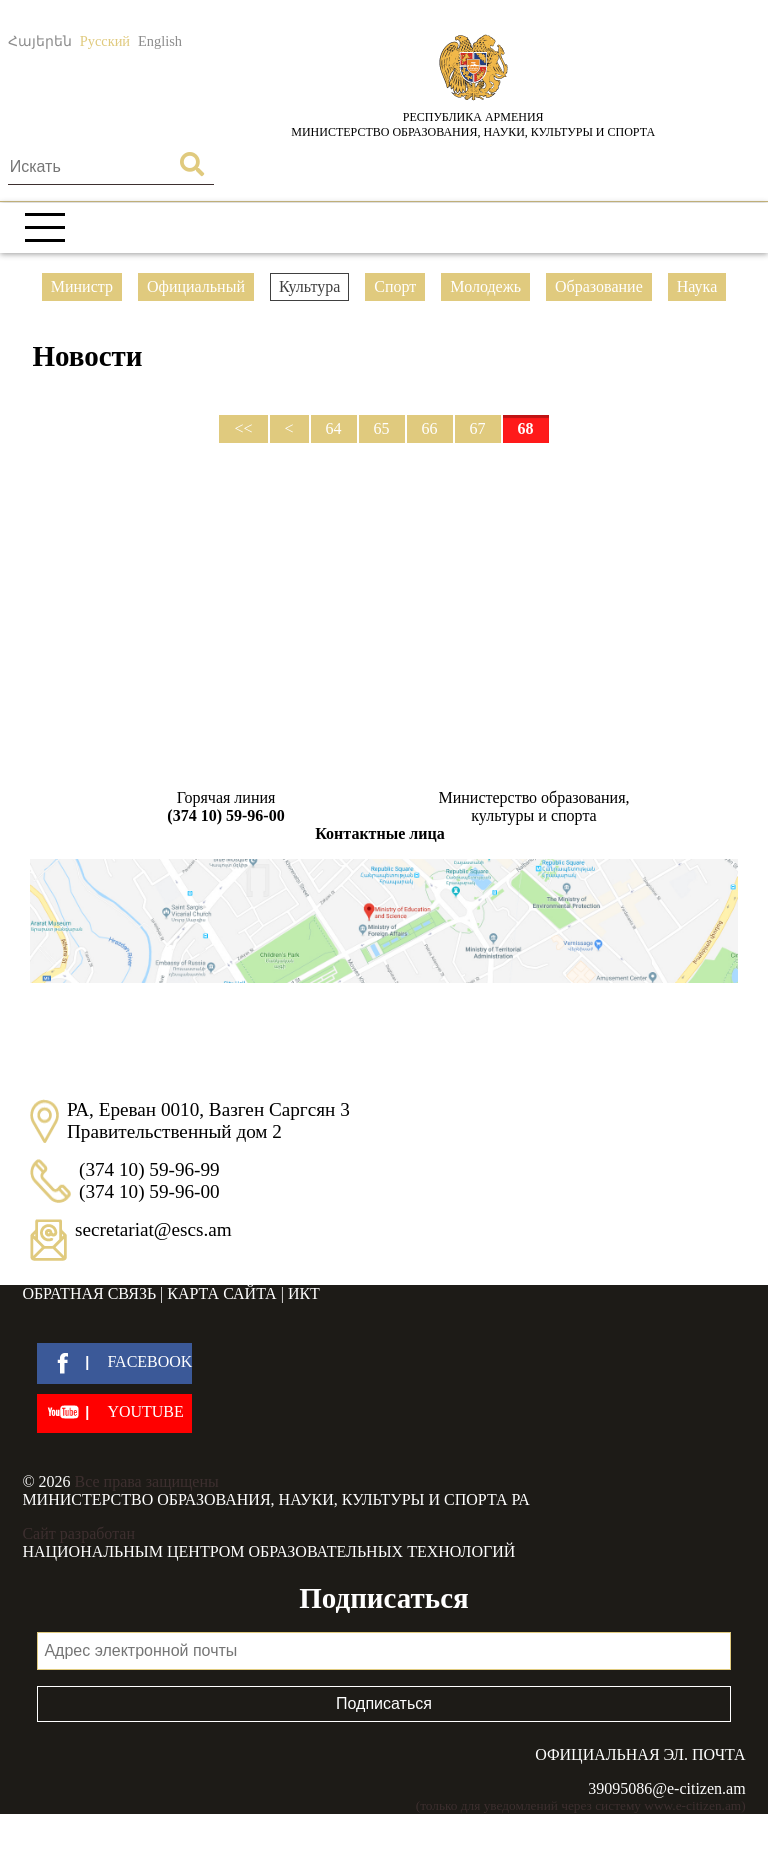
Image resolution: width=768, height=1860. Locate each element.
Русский (105, 41)
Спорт (395, 286)
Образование (599, 286)
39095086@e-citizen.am (666, 1788)
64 (334, 428)
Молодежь (485, 286)
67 (478, 428)
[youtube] (114, 1413)
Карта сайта (221, 1293)
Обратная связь (89, 1293)
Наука (697, 286)
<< (243, 428)
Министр (82, 286)
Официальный (196, 286)
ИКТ (304, 1293)
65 (382, 428)
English (160, 41)
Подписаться (384, 1703)
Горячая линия (226, 807)
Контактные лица (379, 833)
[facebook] (114, 1363)
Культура (309, 286)
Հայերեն (40, 41)
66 (430, 428)
